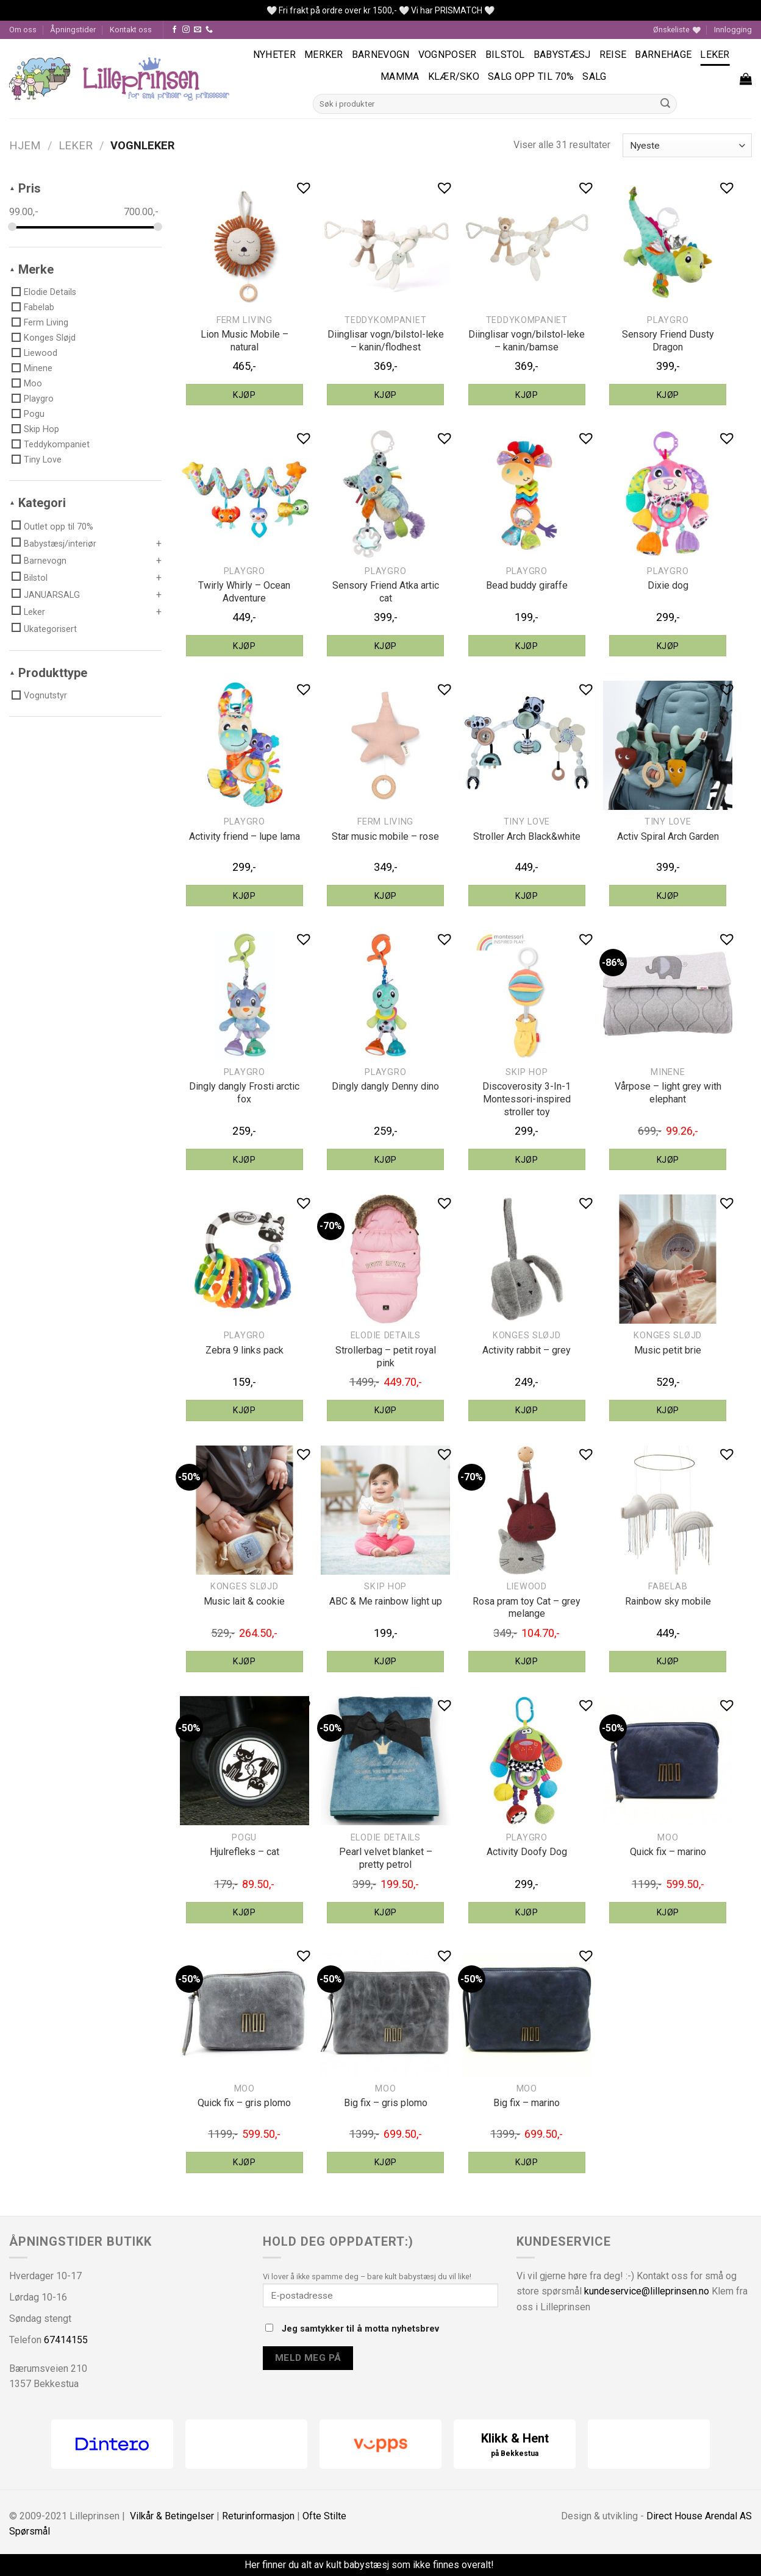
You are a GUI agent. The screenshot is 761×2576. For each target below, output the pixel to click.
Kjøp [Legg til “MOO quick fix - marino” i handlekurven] (668, 1912)
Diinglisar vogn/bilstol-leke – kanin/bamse (526, 340)
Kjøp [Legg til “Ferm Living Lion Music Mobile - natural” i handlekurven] (244, 395)
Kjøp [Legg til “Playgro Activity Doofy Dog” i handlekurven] (526, 1912)
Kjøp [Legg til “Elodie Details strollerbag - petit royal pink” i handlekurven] (385, 1410)
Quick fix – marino (668, 1851)
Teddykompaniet (57, 444)
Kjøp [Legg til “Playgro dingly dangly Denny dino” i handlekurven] (385, 1160)
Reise (613, 54)
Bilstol (505, 54)
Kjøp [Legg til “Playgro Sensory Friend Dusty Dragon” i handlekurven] (668, 395)
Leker (715, 54)
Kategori (42, 502)
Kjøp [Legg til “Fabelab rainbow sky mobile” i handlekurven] (668, 1661)
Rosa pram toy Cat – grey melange (527, 1607)
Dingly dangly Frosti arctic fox (244, 1092)
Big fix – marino (526, 2103)
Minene (38, 368)
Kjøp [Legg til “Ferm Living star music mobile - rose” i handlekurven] (385, 896)
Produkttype (52, 672)
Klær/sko (454, 76)
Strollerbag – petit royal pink (385, 1356)
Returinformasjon (258, 2516)
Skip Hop (41, 429)
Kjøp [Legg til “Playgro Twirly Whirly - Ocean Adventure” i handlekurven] (244, 646)
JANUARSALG (52, 595)
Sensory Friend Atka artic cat (385, 592)
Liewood (40, 353)
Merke (36, 269)
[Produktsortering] (687, 145)
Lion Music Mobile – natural (244, 340)
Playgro (39, 398)
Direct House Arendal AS (699, 2516)
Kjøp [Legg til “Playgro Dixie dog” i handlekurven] (668, 646)
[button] (303, 187)
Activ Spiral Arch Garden (668, 836)
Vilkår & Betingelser (172, 2516)
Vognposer (447, 54)
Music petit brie (667, 1350)
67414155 (66, 2340)
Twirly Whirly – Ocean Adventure (244, 592)
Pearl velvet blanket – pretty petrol (385, 1858)
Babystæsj (562, 54)
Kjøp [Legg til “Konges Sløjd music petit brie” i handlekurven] (668, 1410)
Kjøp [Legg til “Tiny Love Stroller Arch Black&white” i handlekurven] (526, 896)
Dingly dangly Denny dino (385, 1086)
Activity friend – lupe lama (244, 836)
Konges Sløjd (50, 337)
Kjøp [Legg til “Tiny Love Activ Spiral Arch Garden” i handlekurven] (668, 896)
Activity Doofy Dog (527, 1851)
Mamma (400, 76)
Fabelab (39, 307)
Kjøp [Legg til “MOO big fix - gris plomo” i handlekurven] (385, 2162)
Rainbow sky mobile (668, 1601)
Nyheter (274, 54)
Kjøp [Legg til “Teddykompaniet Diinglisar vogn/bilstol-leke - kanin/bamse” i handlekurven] (526, 395)
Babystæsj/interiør (60, 544)
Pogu (34, 414)
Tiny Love (43, 459)
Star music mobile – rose (385, 836)
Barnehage (663, 54)
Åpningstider (73, 29)
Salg (594, 76)
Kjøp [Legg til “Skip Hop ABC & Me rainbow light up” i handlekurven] (385, 1661)
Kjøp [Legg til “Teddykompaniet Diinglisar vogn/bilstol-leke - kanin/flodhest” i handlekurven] (385, 395)
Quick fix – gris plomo (244, 2103)
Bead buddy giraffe (527, 585)
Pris (29, 188)
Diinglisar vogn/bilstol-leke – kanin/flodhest (385, 340)
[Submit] (666, 104)
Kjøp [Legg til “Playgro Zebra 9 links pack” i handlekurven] (244, 1410)
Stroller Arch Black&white (527, 836)
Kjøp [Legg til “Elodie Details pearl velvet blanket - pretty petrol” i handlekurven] (385, 1912)
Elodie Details (50, 292)
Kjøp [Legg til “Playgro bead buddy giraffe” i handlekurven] (526, 646)
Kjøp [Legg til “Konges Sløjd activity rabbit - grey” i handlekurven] (526, 1410)
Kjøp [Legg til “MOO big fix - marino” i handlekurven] (526, 2162)
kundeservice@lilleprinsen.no (646, 2291)
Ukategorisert (50, 629)
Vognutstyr (45, 695)
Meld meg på (308, 2357)
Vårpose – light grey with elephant (668, 1092)
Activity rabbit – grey (526, 1350)
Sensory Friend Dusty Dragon (668, 340)
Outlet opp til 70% (58, 527)
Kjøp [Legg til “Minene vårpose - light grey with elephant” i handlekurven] (668, 1160)
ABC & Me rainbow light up (385, 1601)
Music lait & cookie (244, 1601)
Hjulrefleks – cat (244, 1851)
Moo (33, 383)
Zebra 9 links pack (244, 1350)
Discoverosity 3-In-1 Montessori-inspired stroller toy (526, 1099)
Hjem (25, 145)
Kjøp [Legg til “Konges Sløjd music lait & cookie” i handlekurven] (244, 1661)
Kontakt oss (131, 29)
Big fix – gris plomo (385, 2103)
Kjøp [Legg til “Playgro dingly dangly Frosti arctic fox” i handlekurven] (244, 1160)
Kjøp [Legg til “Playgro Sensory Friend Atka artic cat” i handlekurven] (385, 646)
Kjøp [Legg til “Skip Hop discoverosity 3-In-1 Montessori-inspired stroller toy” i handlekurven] (526, 1160)
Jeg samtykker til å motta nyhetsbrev (352, 2329)
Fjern (506, 2565)
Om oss (23, 29)
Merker (323, 54)
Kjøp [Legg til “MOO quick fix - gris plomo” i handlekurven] (244, 2162)
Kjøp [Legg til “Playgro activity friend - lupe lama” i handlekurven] (244, 896)
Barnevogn (381, 54)
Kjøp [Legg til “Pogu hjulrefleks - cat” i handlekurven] (244, 1912)
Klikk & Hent (514, 2445)
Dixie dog (668, 585)
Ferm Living (46, 322)
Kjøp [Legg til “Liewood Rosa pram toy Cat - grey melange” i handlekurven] (526, 1661)
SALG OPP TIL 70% (531, 76)
